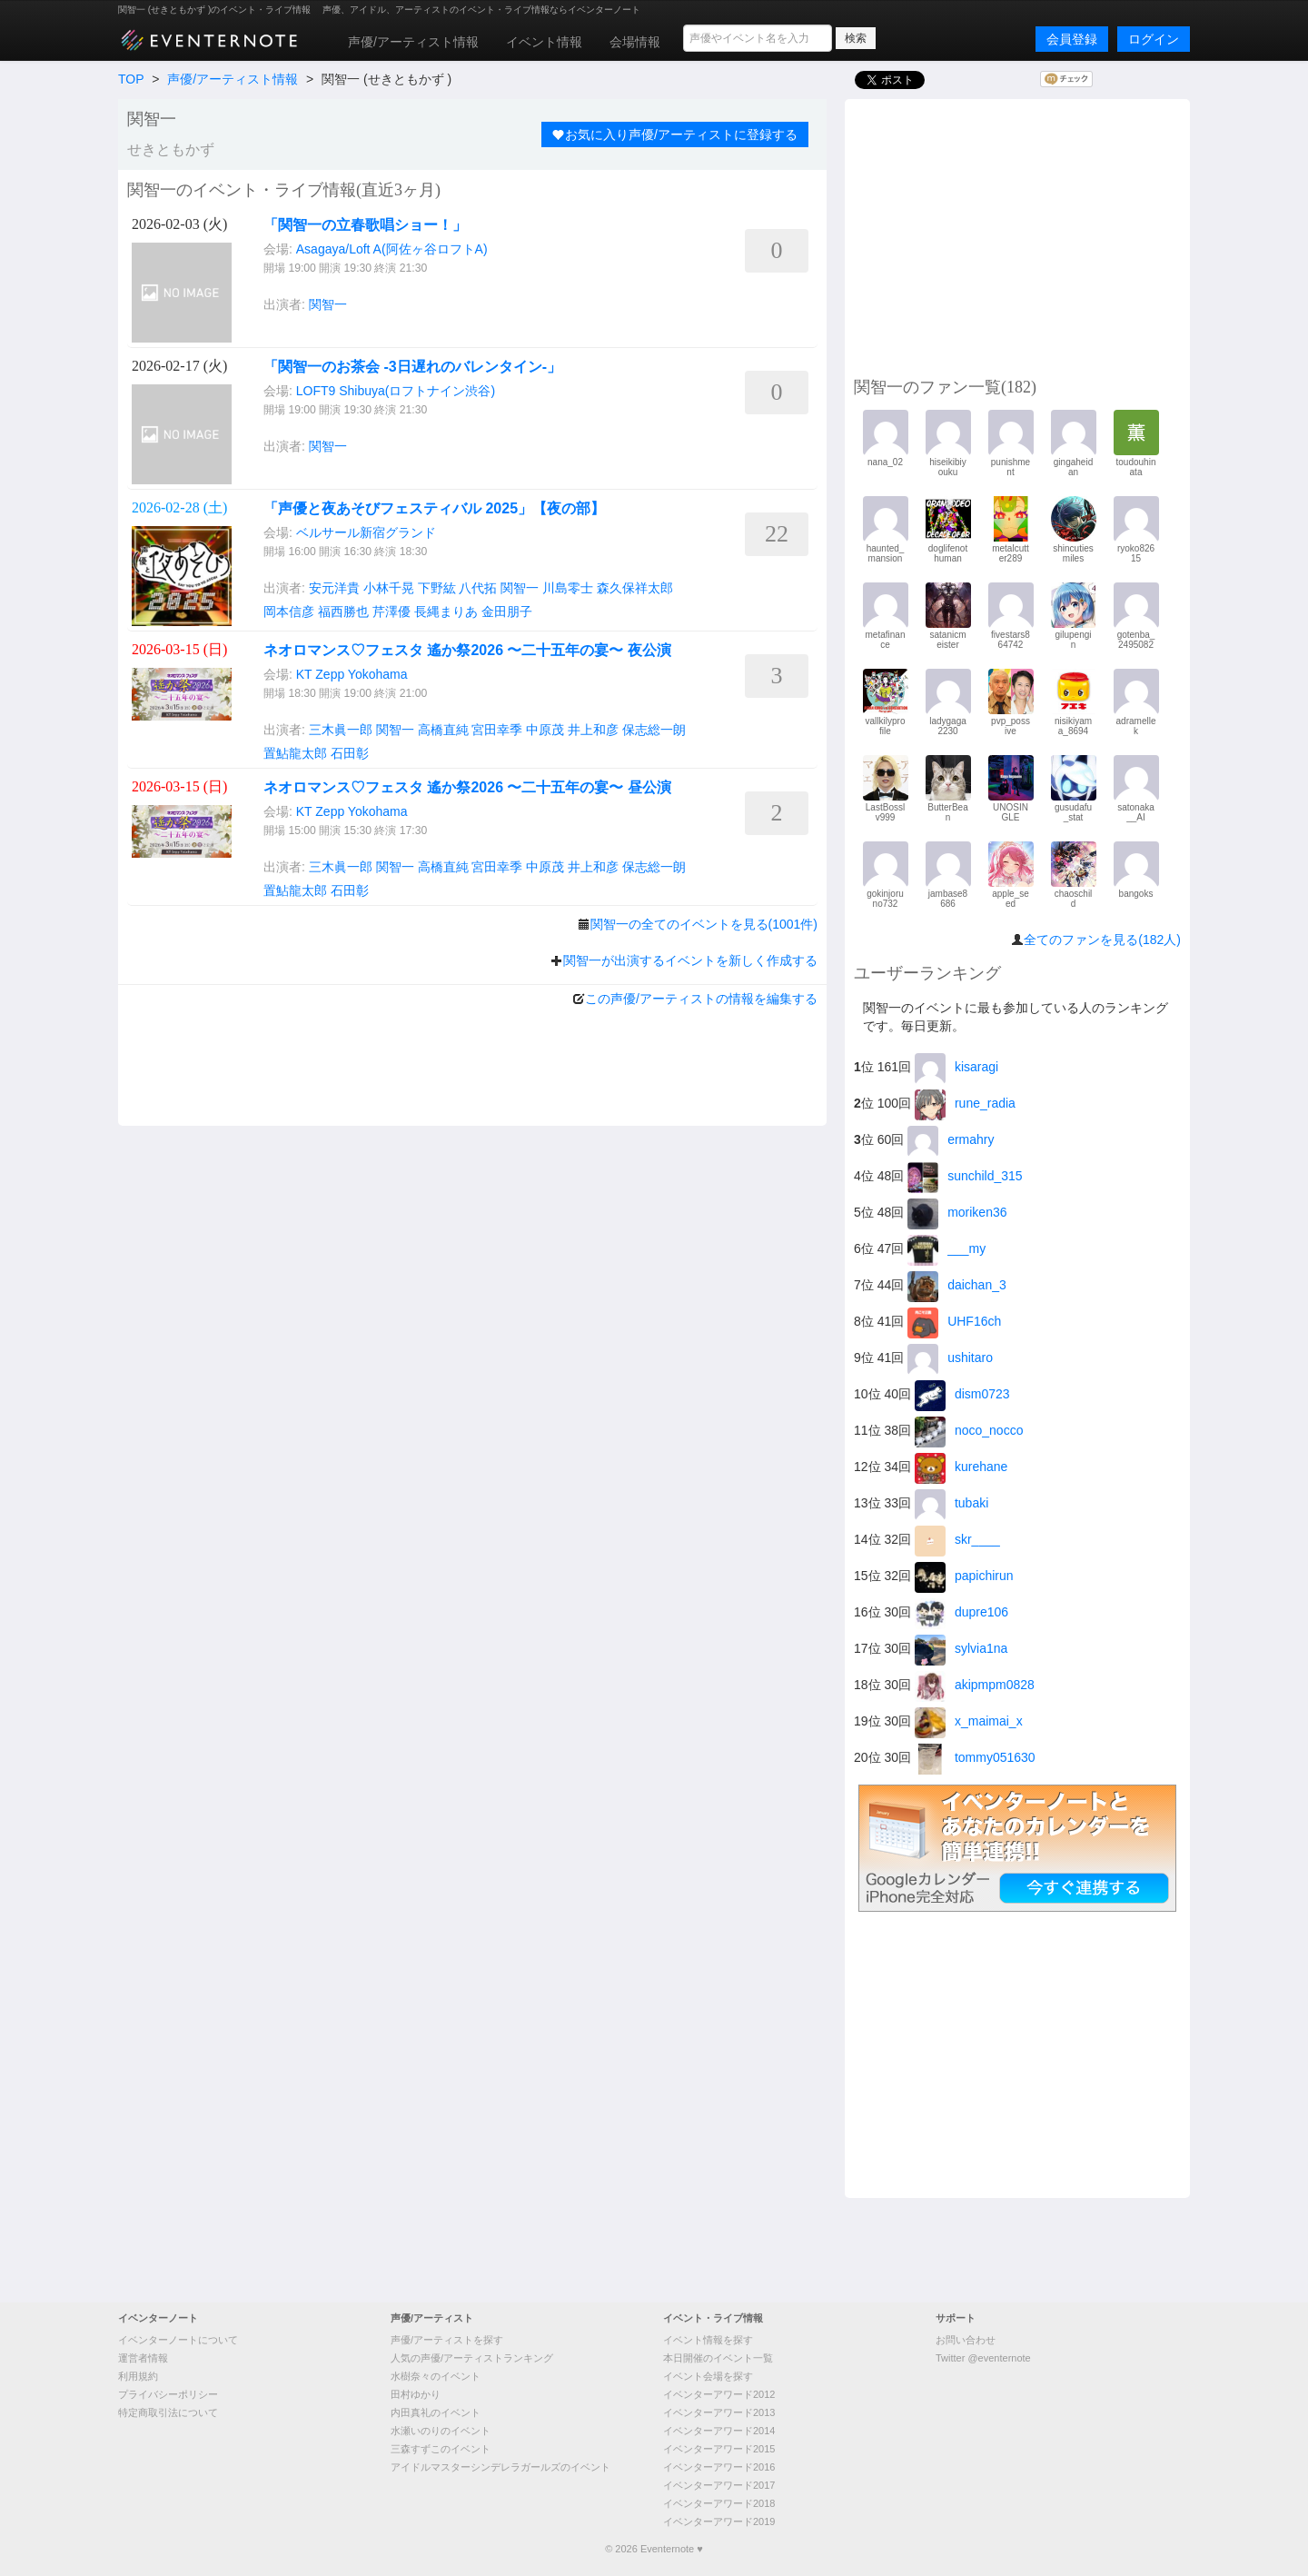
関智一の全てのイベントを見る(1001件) (704, 924)
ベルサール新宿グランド (366, 532)
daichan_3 (956, 1285)
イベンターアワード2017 (719, 2485)
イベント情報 (544, 42)
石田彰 (350, 753)
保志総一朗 (654, 729)
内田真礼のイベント (436, 2412)
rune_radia (965, 1103)
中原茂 (545, 729)
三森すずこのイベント (440, 2448)
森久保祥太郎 (635, 588)
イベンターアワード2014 (719, 2430)
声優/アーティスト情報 (413, 42)
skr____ (957, 1539)
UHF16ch (954, 1321)
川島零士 (567, 588)
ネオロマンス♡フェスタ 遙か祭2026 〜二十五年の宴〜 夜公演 (467, 650)
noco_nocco (969, 1430)
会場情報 (634, 42)
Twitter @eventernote (983, 2357)
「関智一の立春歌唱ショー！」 (365, 225)
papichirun (964, 1575)
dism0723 (962, 1394)
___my (946, 1248)
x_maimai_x (969, 1721)
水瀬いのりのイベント (440, 2430)
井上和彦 (593, 729)
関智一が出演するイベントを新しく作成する (690, 960)
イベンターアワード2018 (719, 2503)
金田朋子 (506, 611)
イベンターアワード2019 (719, 2521)
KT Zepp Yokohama (352, 674)
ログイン (1153, 39)
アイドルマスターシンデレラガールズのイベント (500, 2467)
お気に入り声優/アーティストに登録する (675, 134)
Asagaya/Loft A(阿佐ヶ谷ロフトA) (392, 249)
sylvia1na (961, 1648)
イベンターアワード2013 (719, 2412)
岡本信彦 (288, 611)
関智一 (328, 304)
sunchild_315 (965, 1176)
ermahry (950, 1139)
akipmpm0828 (975, 1684)
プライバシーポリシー (168, 2394)
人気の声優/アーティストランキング (472, 2357)
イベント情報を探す (708, 2339)
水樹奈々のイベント (436, 2376)
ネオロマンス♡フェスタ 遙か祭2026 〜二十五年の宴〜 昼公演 (467, 787)
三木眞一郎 (340, 729)
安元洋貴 (334, 588)
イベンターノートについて (178, 2339)
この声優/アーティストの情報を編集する (701, 998)
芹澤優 (391, 611)
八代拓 (478, 588)
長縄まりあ (446, 611)
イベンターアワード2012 (719, 2394)
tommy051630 (975, 1757)
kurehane (961, 1466)
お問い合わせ (966, 2339)
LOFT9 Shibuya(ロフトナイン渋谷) (395, 390)
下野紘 (437, 588)
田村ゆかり (416, 2394)
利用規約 (138, 2376)
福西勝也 (343, 611)
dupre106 (961, 1612)
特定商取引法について (168, 2412)
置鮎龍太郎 (295, 753)
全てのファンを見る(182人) (1102, 939)
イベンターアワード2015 (719, 2448)
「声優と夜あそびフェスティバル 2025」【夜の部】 (434, 508)
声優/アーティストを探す (447, 2339)
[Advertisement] (1017, 235)
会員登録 (1071, 39)
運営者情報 (143, 2357)
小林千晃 (388, 588)
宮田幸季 (496, 729)
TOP (131, 79)
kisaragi (956, 1066)
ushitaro (950, 1357)
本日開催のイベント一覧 (718, 2357)
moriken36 (956, 1212)
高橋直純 (443, 729)
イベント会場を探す (708, 2376)
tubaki (951, 1503)
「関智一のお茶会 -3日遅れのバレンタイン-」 (412, 366)
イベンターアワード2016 (719, 2467)
